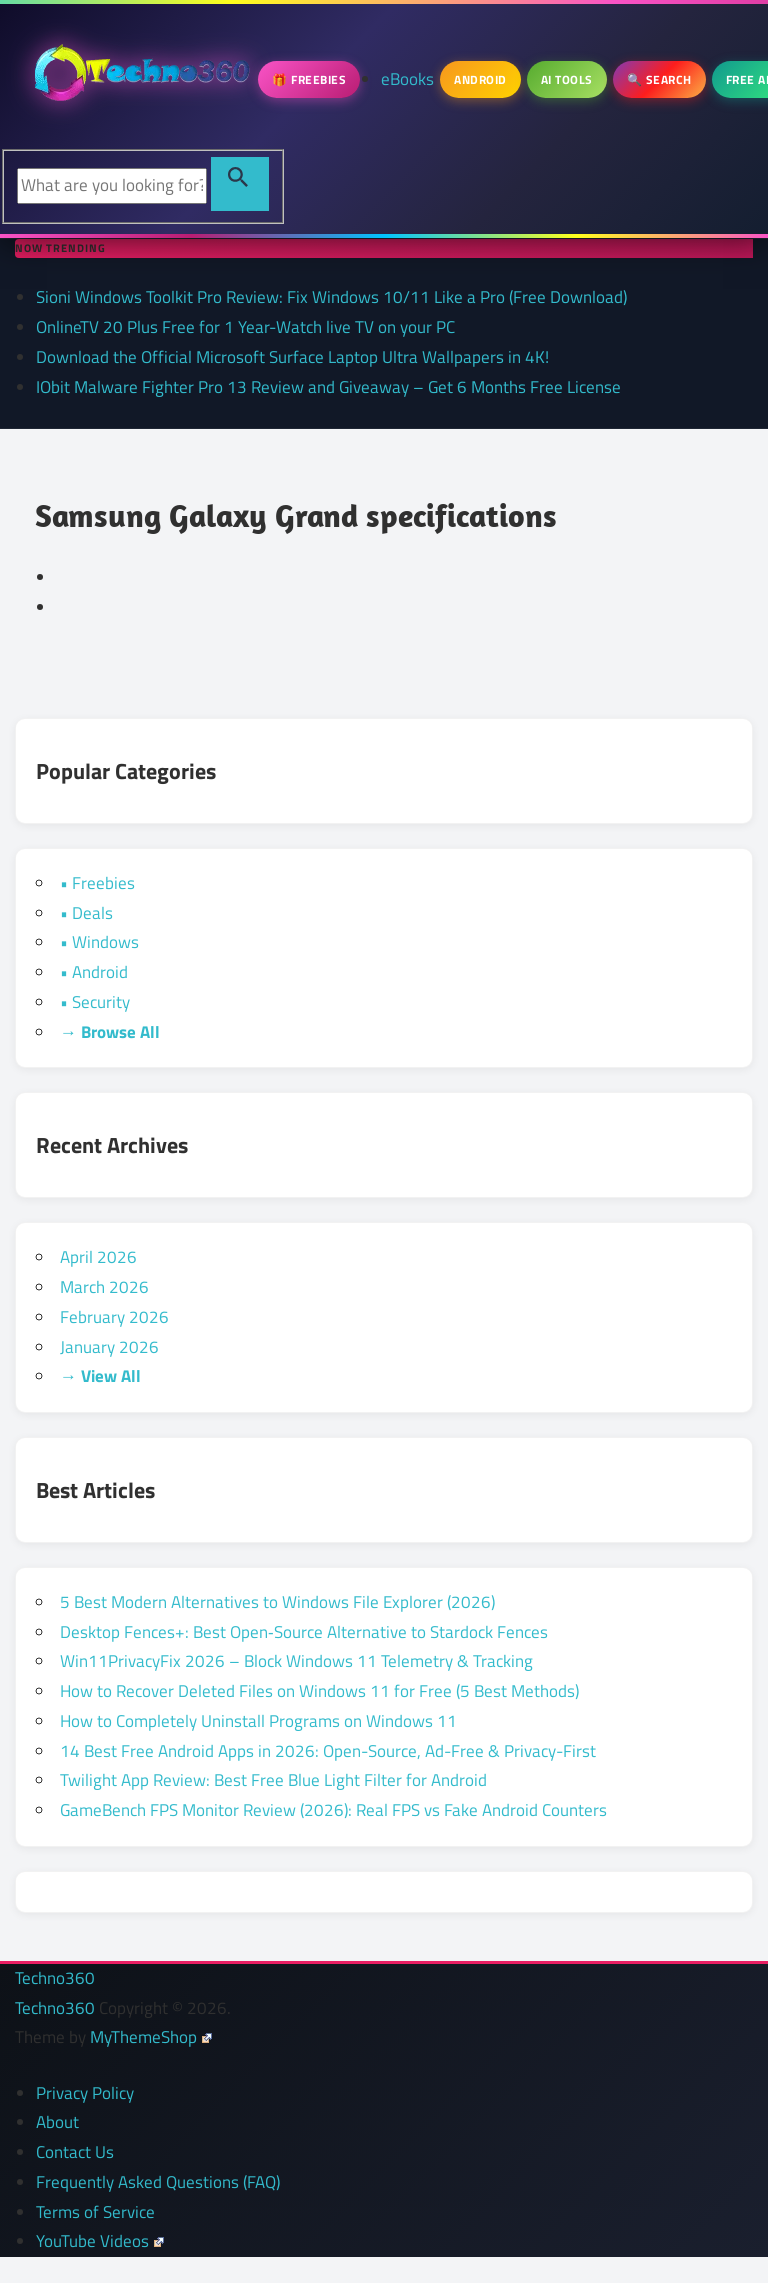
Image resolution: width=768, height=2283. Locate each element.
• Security (95, 1002)
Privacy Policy (85, 2093)
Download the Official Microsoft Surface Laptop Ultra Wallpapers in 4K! (292, 357)
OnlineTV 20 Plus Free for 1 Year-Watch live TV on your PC (245, 327)
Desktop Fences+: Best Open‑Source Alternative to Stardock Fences (304, 1632)
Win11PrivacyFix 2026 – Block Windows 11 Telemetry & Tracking (296, 1661)
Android (480, 79)
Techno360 (55, 1978)
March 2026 (104, 1287)
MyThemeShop (151, 2037)
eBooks (407, 79)
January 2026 (109, 1347)
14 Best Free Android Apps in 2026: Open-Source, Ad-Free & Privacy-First (328, 1751)
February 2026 (114, 1317)
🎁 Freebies (309, 79)
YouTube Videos (100, 2241)
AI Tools (567, 79)
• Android (94, 972)
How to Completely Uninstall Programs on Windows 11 (258, 1721)
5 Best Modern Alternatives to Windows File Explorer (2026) (277, 1602)
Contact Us (75, 2152)
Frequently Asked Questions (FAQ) (158, 2182)
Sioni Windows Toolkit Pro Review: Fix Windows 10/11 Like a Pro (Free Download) (331, 297)
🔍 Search (659, 79)
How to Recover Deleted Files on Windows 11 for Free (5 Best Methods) (319, 1691)
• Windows (99, 942)
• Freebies (97, 883)
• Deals (86, 913)
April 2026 (98, 1257)
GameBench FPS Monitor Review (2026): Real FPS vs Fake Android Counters (333, 1810)
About (57, 2122)
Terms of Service (95, 2212)
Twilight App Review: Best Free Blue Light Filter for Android (273, 1780)
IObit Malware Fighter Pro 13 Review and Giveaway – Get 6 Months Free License (328, 387)
